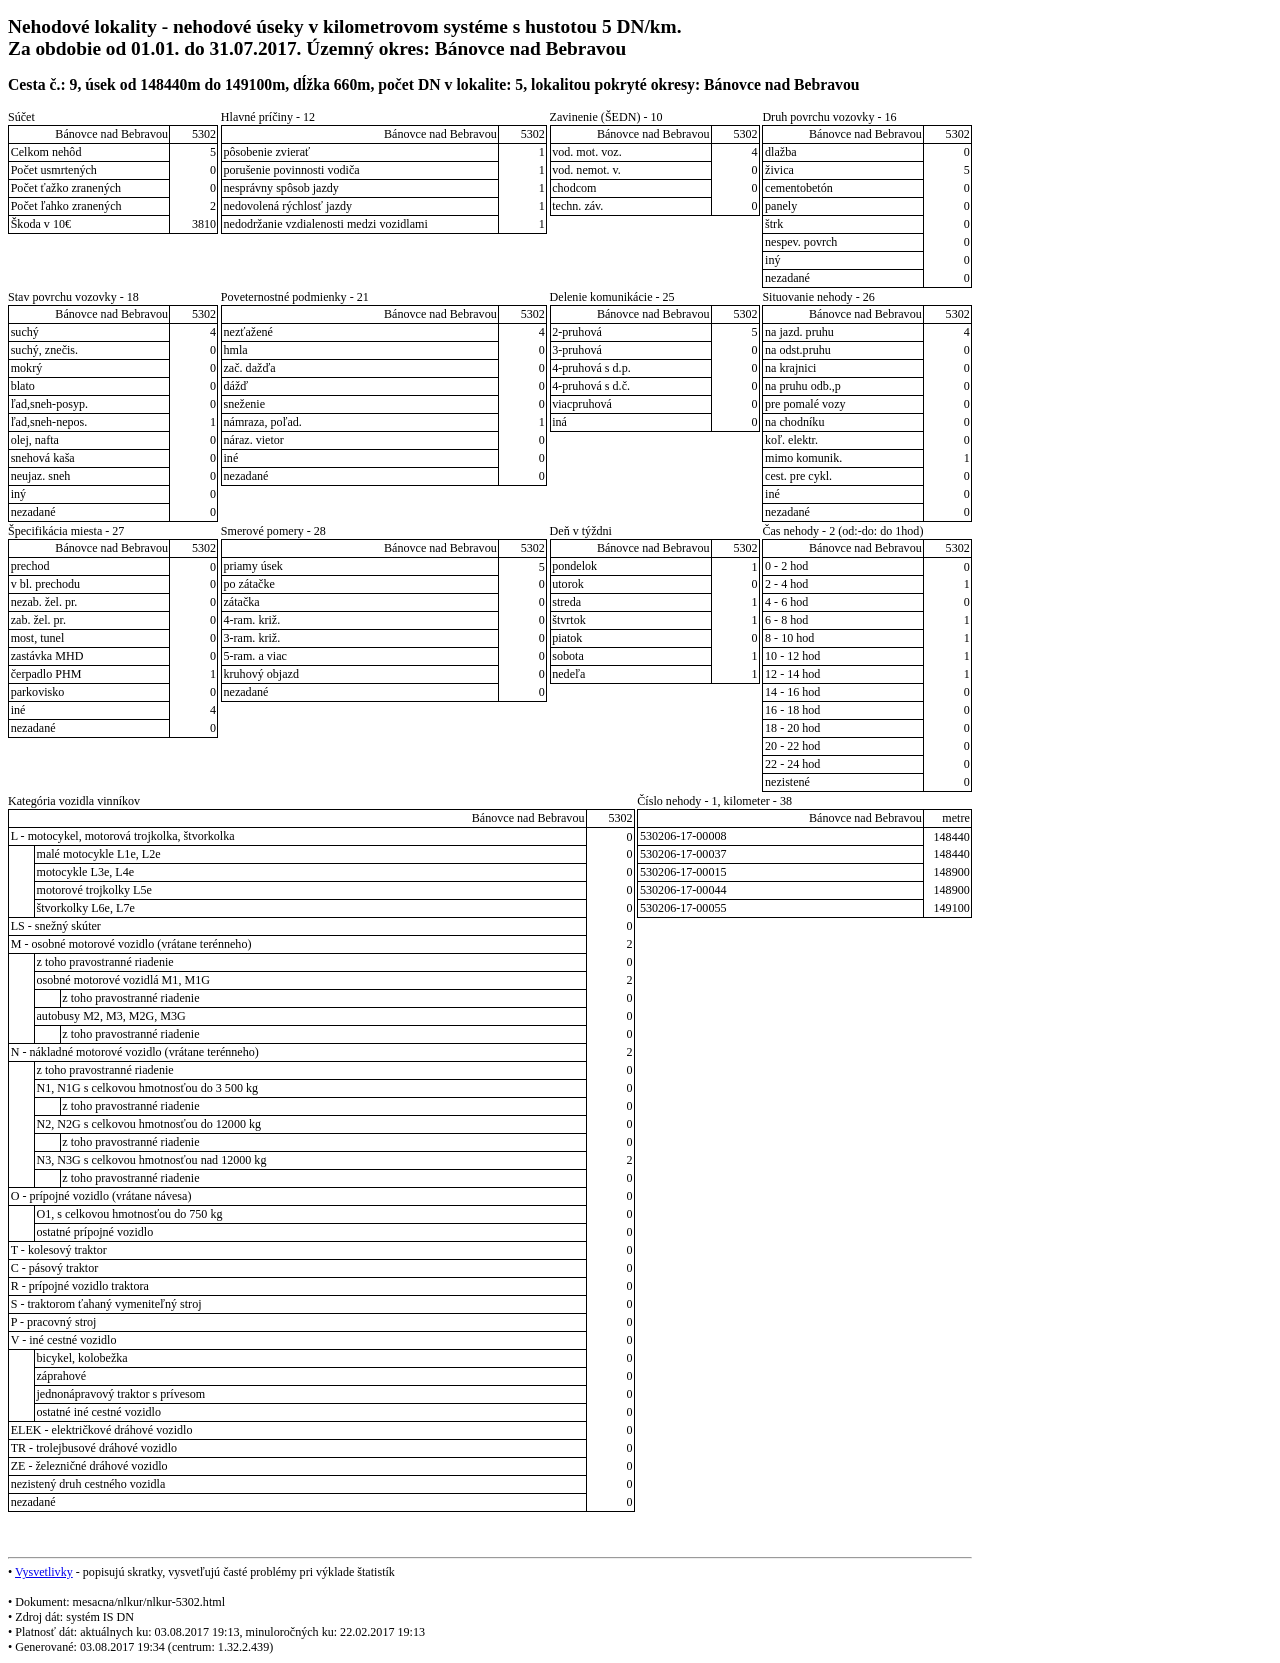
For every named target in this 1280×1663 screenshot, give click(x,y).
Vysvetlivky (44, 1572)
